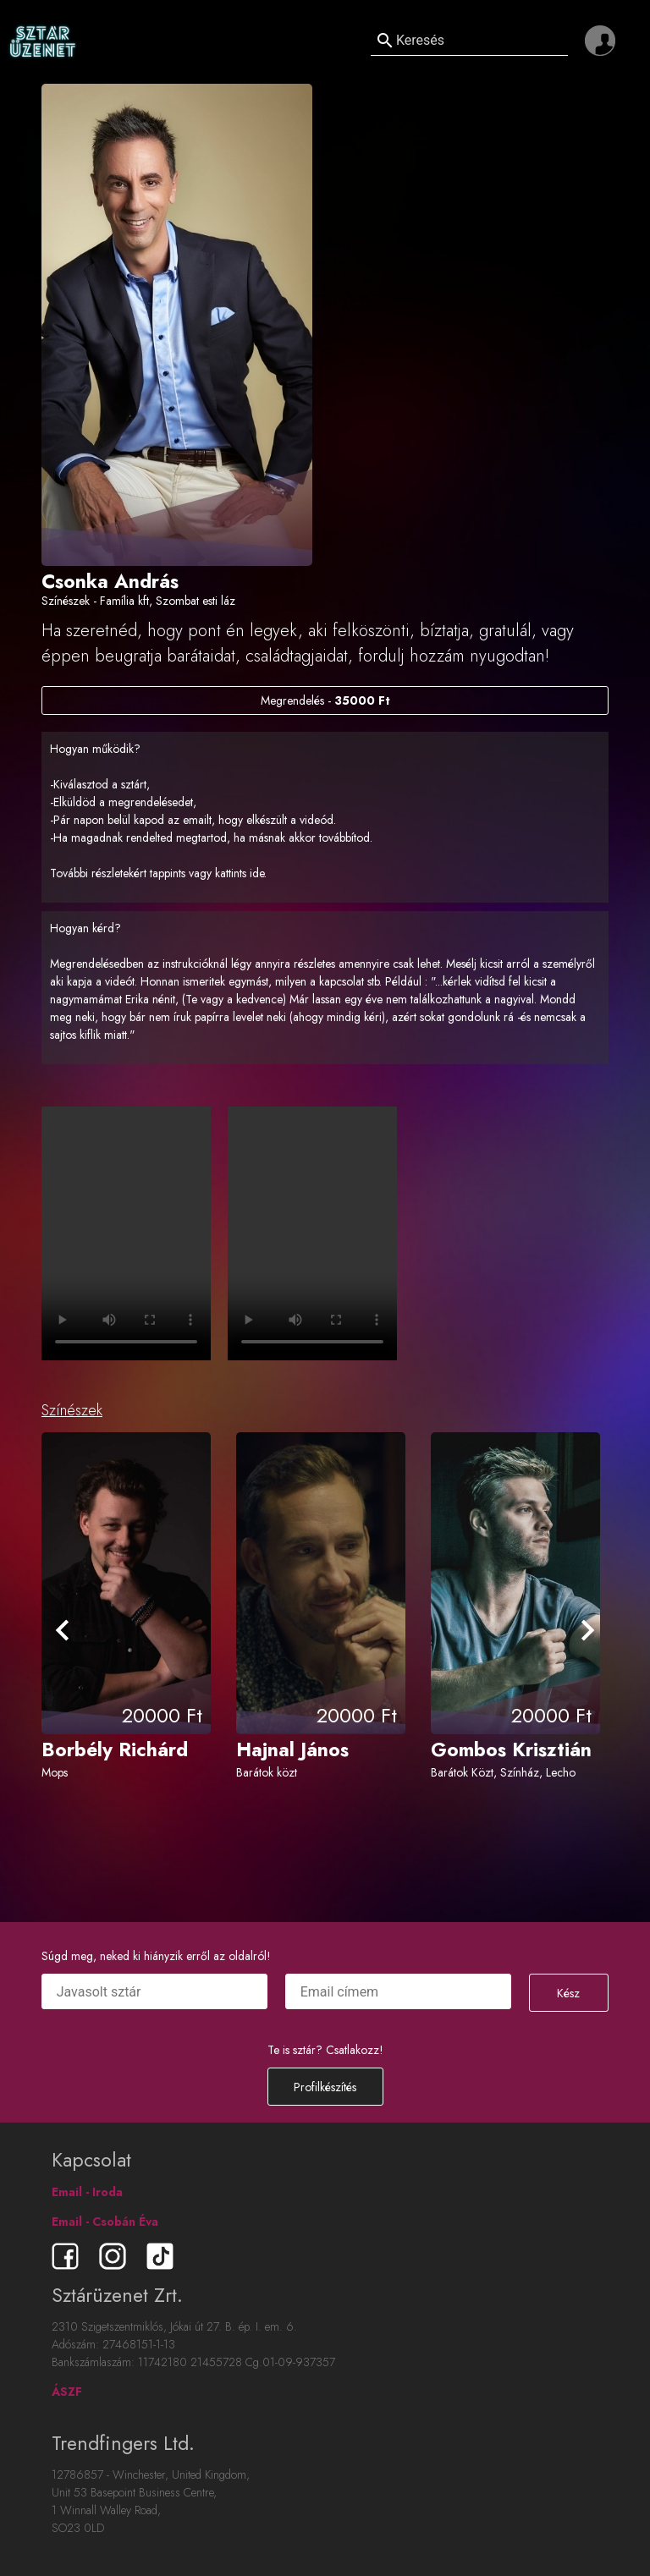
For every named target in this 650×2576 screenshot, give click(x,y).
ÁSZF (67, 2391)
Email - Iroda (87, 2191)
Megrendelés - (325, 700)
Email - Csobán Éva (105, 2221)
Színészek (71, 1410)
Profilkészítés (325, 2087)
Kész (568, 1993)
